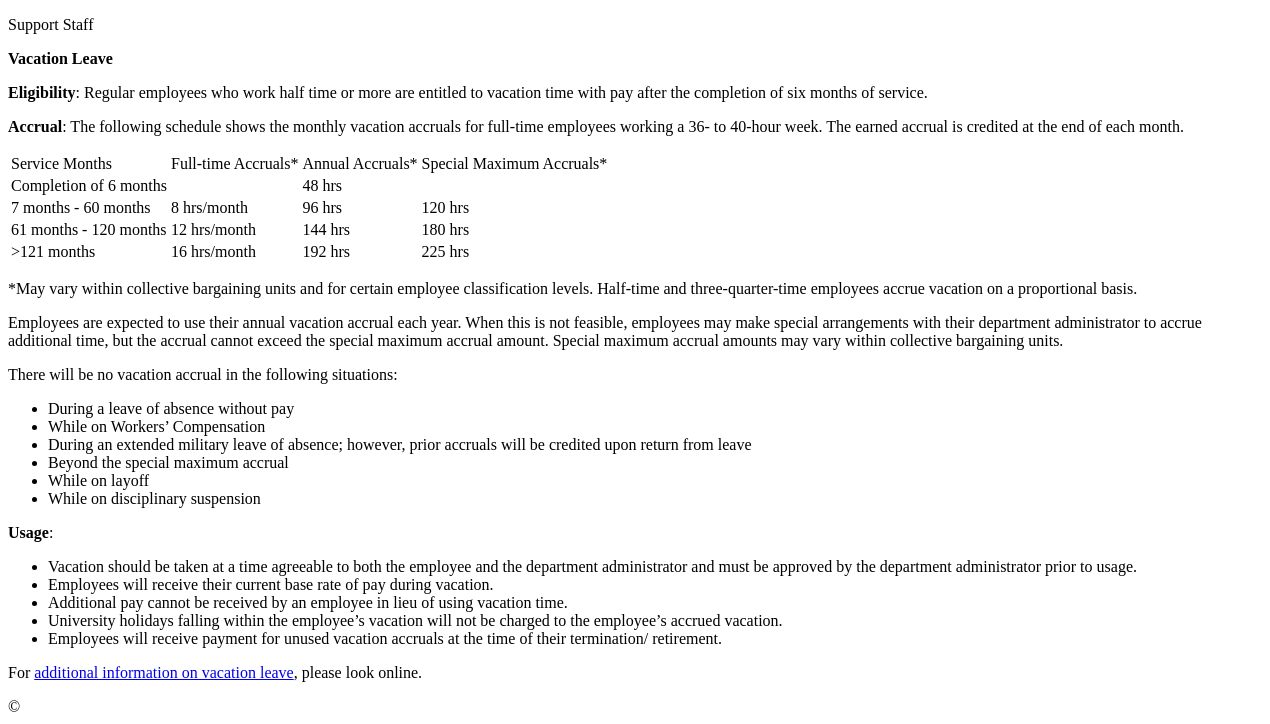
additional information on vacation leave (163, 672)
